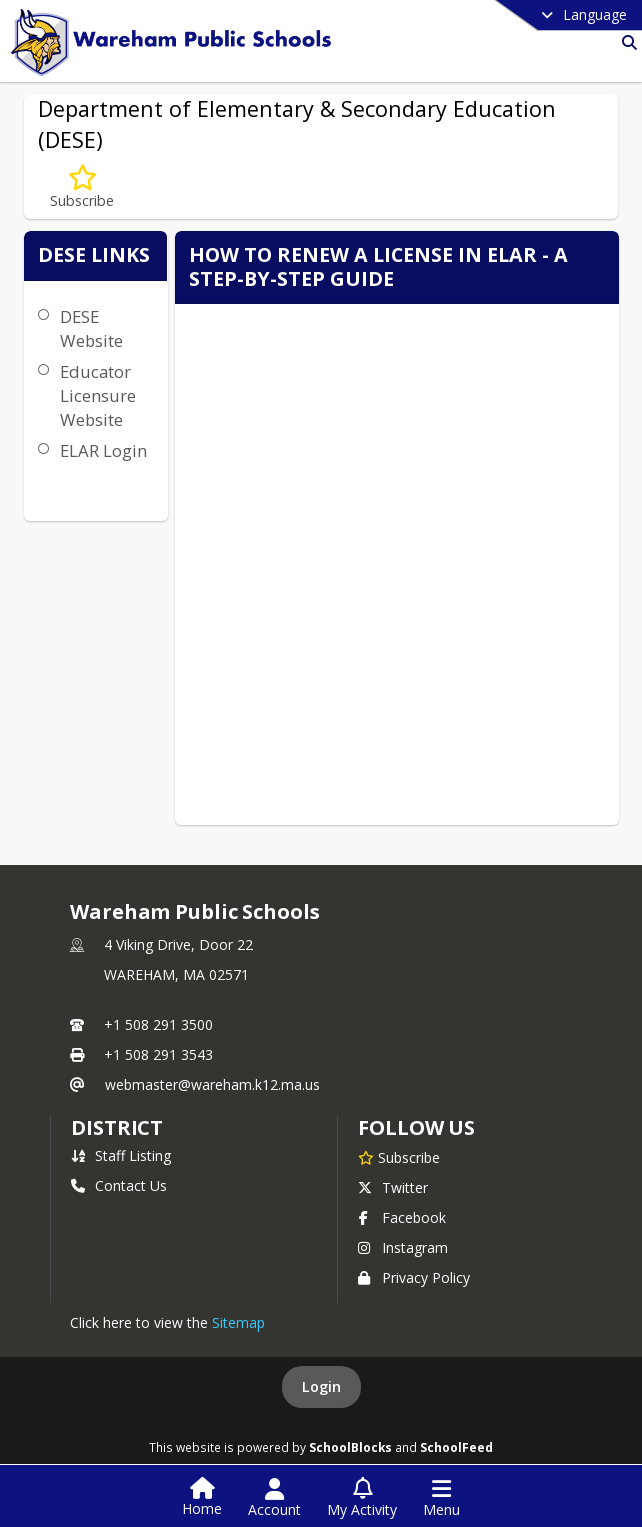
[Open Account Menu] (274, 1498)
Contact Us (119, 1185)
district (117, 1127)
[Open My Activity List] (362, 1498)
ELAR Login (103, 450)
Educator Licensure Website (98, 395)
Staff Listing (121, 1155)
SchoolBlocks (350, 1447)
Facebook (402, 1217)
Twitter (393, 1187)
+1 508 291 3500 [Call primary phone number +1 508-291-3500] (158, 1024)
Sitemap (238, 1322)
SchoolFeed (456, 1447)
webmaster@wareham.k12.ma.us (212, 1084)
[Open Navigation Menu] (441, 1498)
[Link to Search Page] (625, 42)
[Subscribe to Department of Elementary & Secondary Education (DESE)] (82, 187)
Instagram (403, 1247)
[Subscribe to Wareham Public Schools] (399, 1157)
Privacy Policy (414, 1277)
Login (321, 1386)
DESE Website (91, 328)
